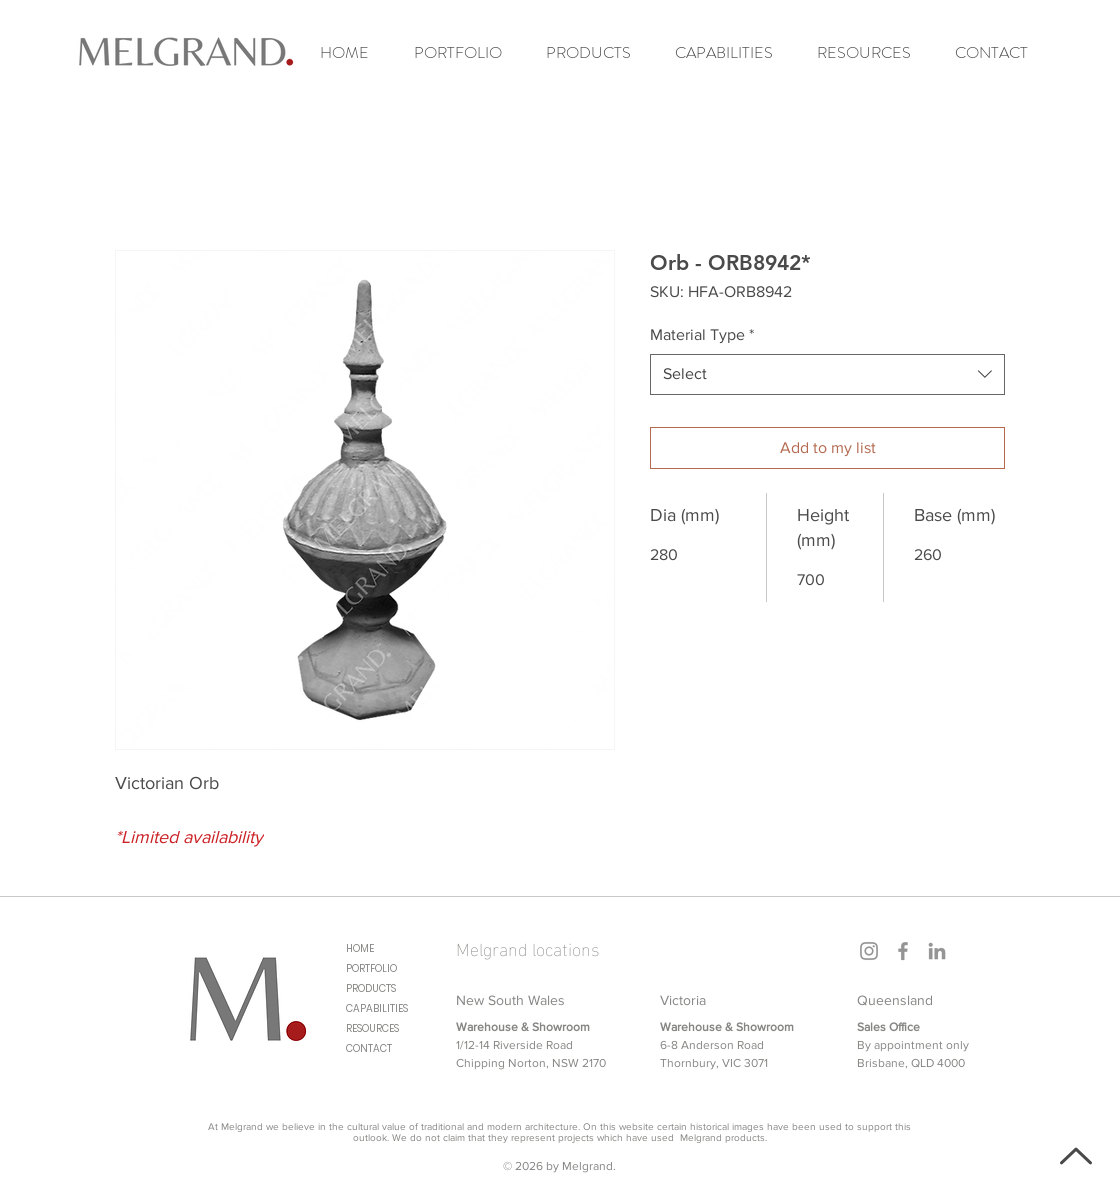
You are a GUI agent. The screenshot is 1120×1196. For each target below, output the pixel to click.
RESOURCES (372, 1028)
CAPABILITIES (377, 1008)
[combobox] (827, 374)
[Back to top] (1074, 1156)
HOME (360, 948)
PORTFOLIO (371, 968)
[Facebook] (903, 951)
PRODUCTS (371, 988)
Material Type (702, 334)
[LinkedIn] (937, 951)
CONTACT (369, 1048)
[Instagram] (869, 951)
